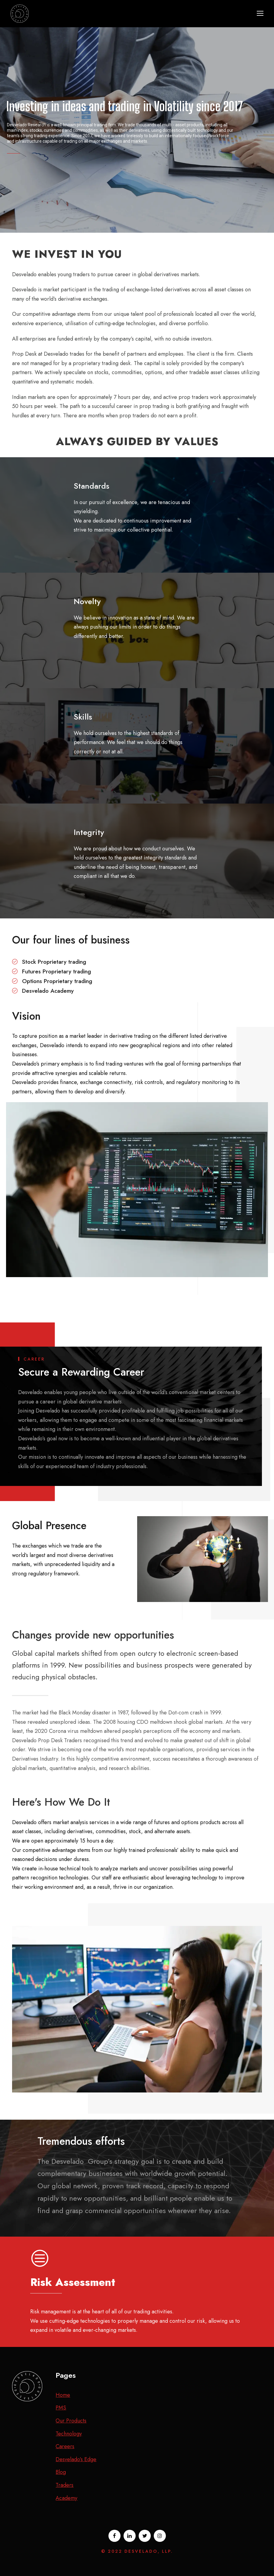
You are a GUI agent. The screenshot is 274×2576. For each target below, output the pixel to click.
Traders (64, 2485)
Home (63, 2395)
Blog (61, 2472)
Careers (65, 2446)
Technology (69, 2434)
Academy (66, 2498)
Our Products (71, 2421)
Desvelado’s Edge (76, 2459)
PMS (61, 2408)
